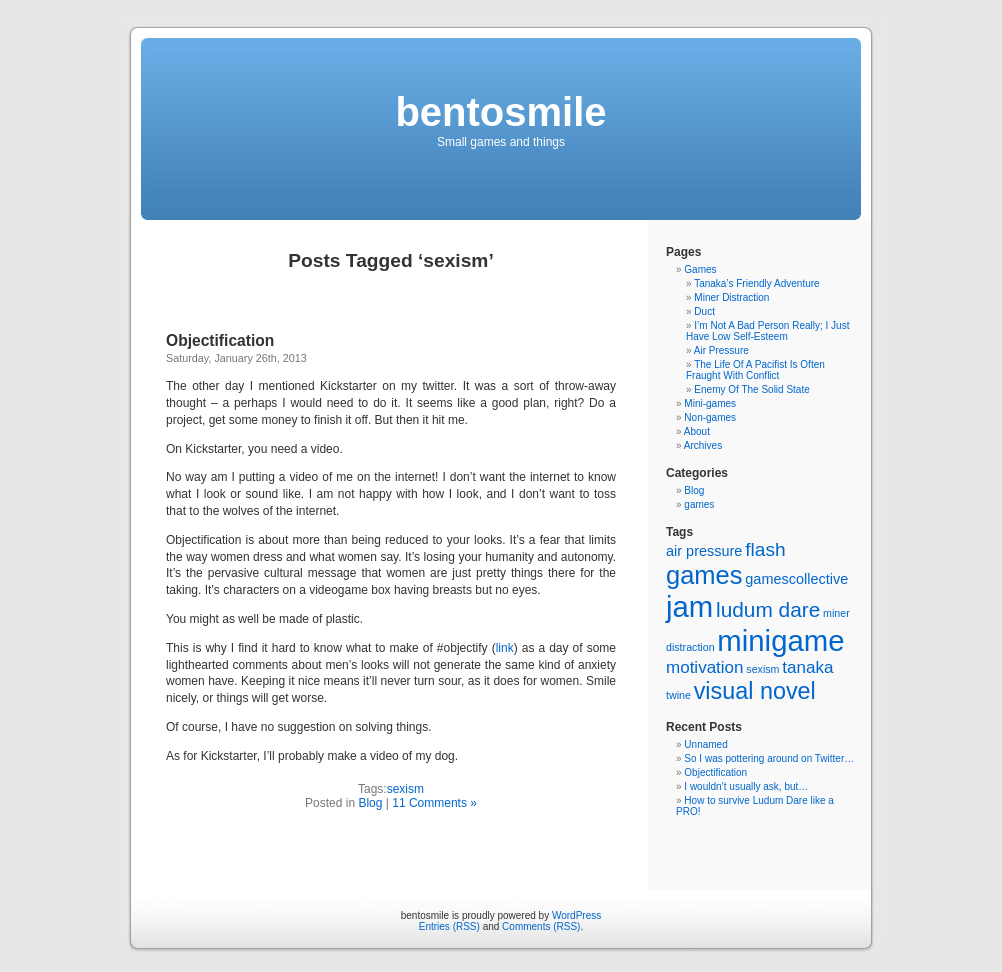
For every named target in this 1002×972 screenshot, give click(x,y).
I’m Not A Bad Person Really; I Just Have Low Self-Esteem (767, 331)
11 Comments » (434, 803)
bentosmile (500, 112)
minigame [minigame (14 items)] (780, 640)
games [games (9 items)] (704, 575)
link (505, 648)
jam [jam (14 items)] (689, 606)
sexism (405, 789)
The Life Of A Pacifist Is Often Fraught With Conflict (755, 370)
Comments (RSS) (541, 926)
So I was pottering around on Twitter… (769, 758)
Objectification (220, 340)
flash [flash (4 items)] (765, 549)
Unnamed (705, 744)
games (699, 504)
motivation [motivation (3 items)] (705, 667)
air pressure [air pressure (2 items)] (704, 551)
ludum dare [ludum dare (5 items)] (768, 609)
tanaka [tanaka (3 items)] (807, 667)
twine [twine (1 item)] (678, 695)
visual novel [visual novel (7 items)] (755, 691)
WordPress (576, 915)
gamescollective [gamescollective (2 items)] (796, 579)
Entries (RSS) (449, 926)
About (697, 431)
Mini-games (710, 403)
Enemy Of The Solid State (751, 389)
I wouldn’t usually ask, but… (746, 786)
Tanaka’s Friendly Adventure (756, 283)
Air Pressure (721, 350)
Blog (370, 803)
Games (700, 269)
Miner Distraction (731, 297)
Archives (703, 445)
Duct (704, 311)
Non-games (710, 417)
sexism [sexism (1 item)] (762, 669)
